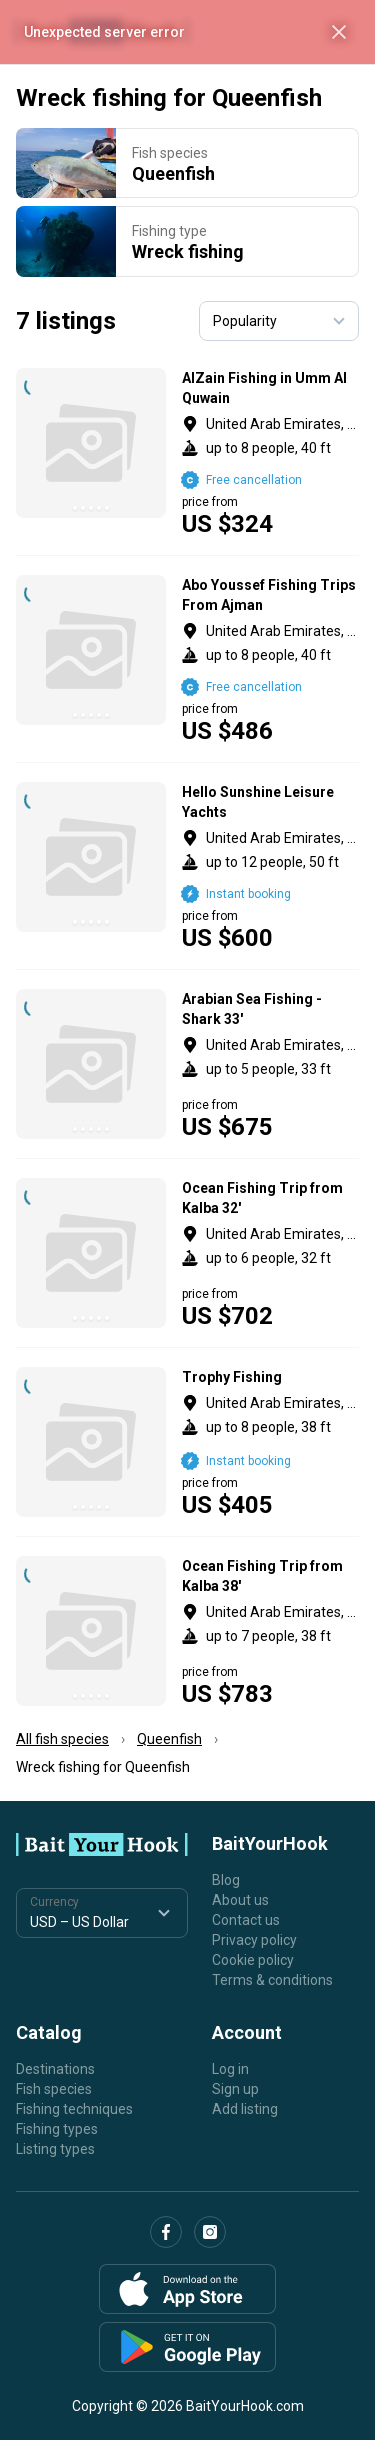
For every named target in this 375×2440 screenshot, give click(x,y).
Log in (230, 2069)
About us (240, 1900)
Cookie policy (253, 1960)
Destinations (55, 2069)
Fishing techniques (74, 2109)
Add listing (245, 2109)
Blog (226, 1880)
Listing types (55, 2149)
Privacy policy (254, 1940)
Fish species (54, 2089)
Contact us (246, 1920)
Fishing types (57, 2129)
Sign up (235, 2089)
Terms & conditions (272, 1980)
